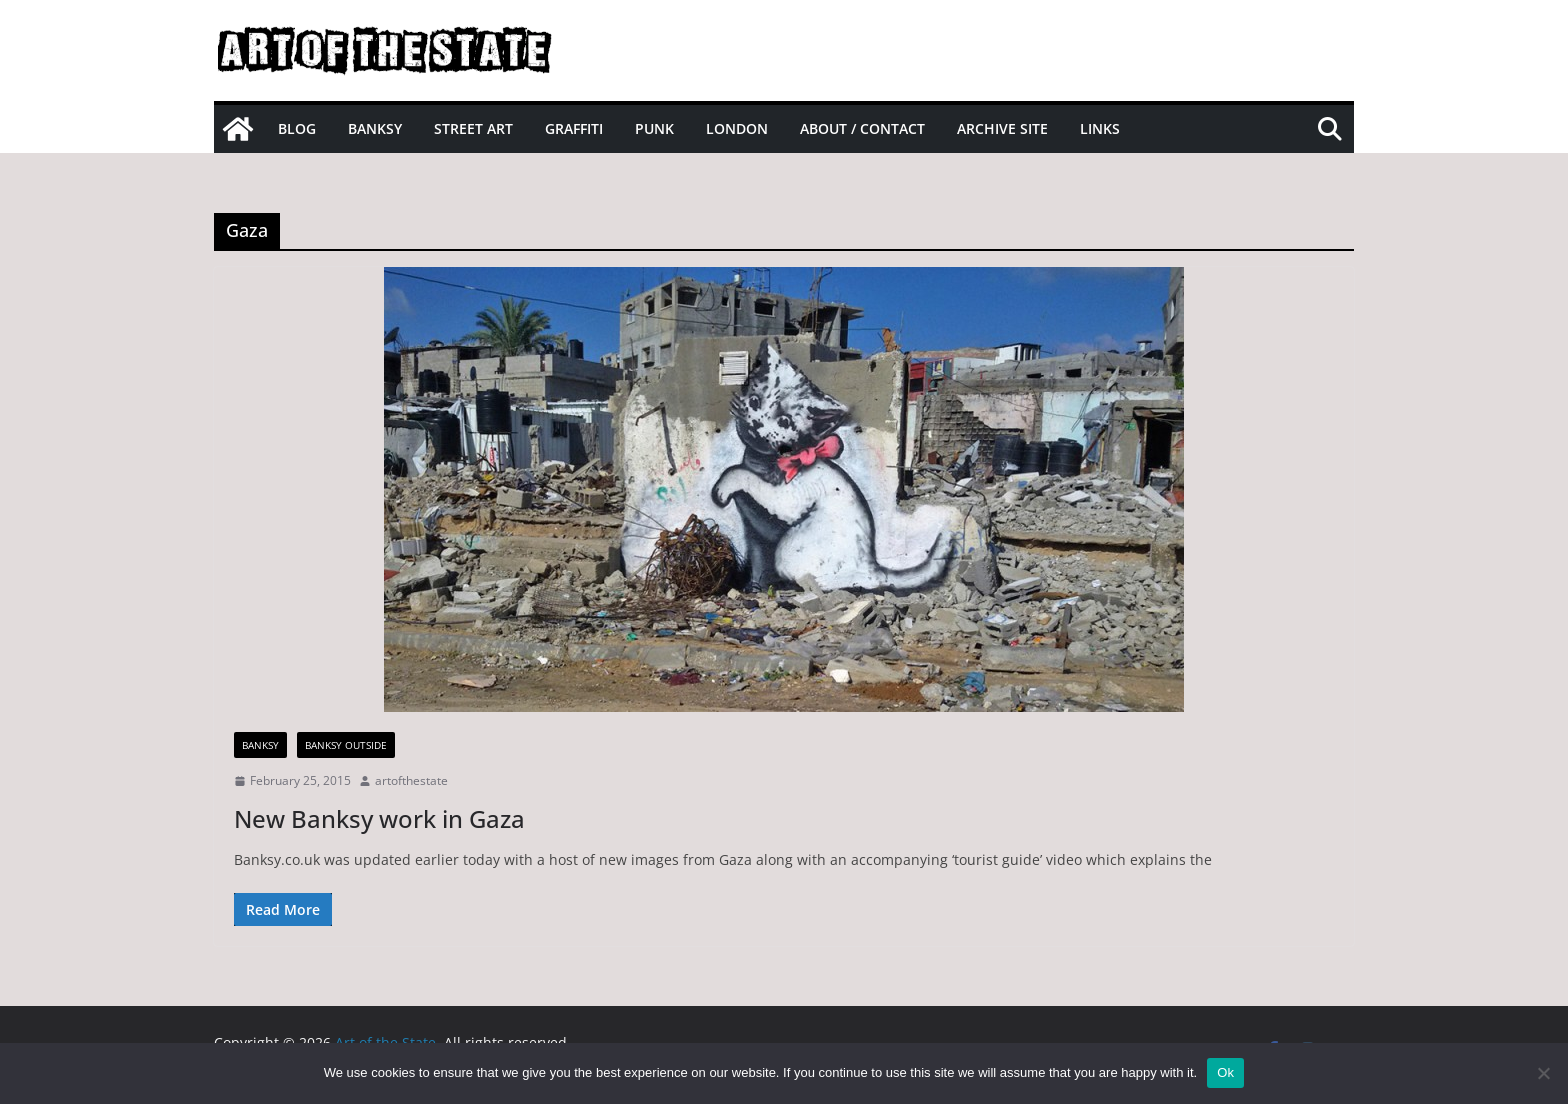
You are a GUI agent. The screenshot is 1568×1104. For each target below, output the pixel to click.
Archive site (1002, 128)
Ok (1225, 1072)
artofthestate (411, 780)
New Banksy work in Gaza (379, 818)
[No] (1543, 1073)
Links (1100, 128)
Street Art (473, 128)
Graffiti (574, 128)
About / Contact (862, 128)
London (737, 128)
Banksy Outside (346, 745)
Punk (654, 128)
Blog (297, 128)
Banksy (375, 128)
